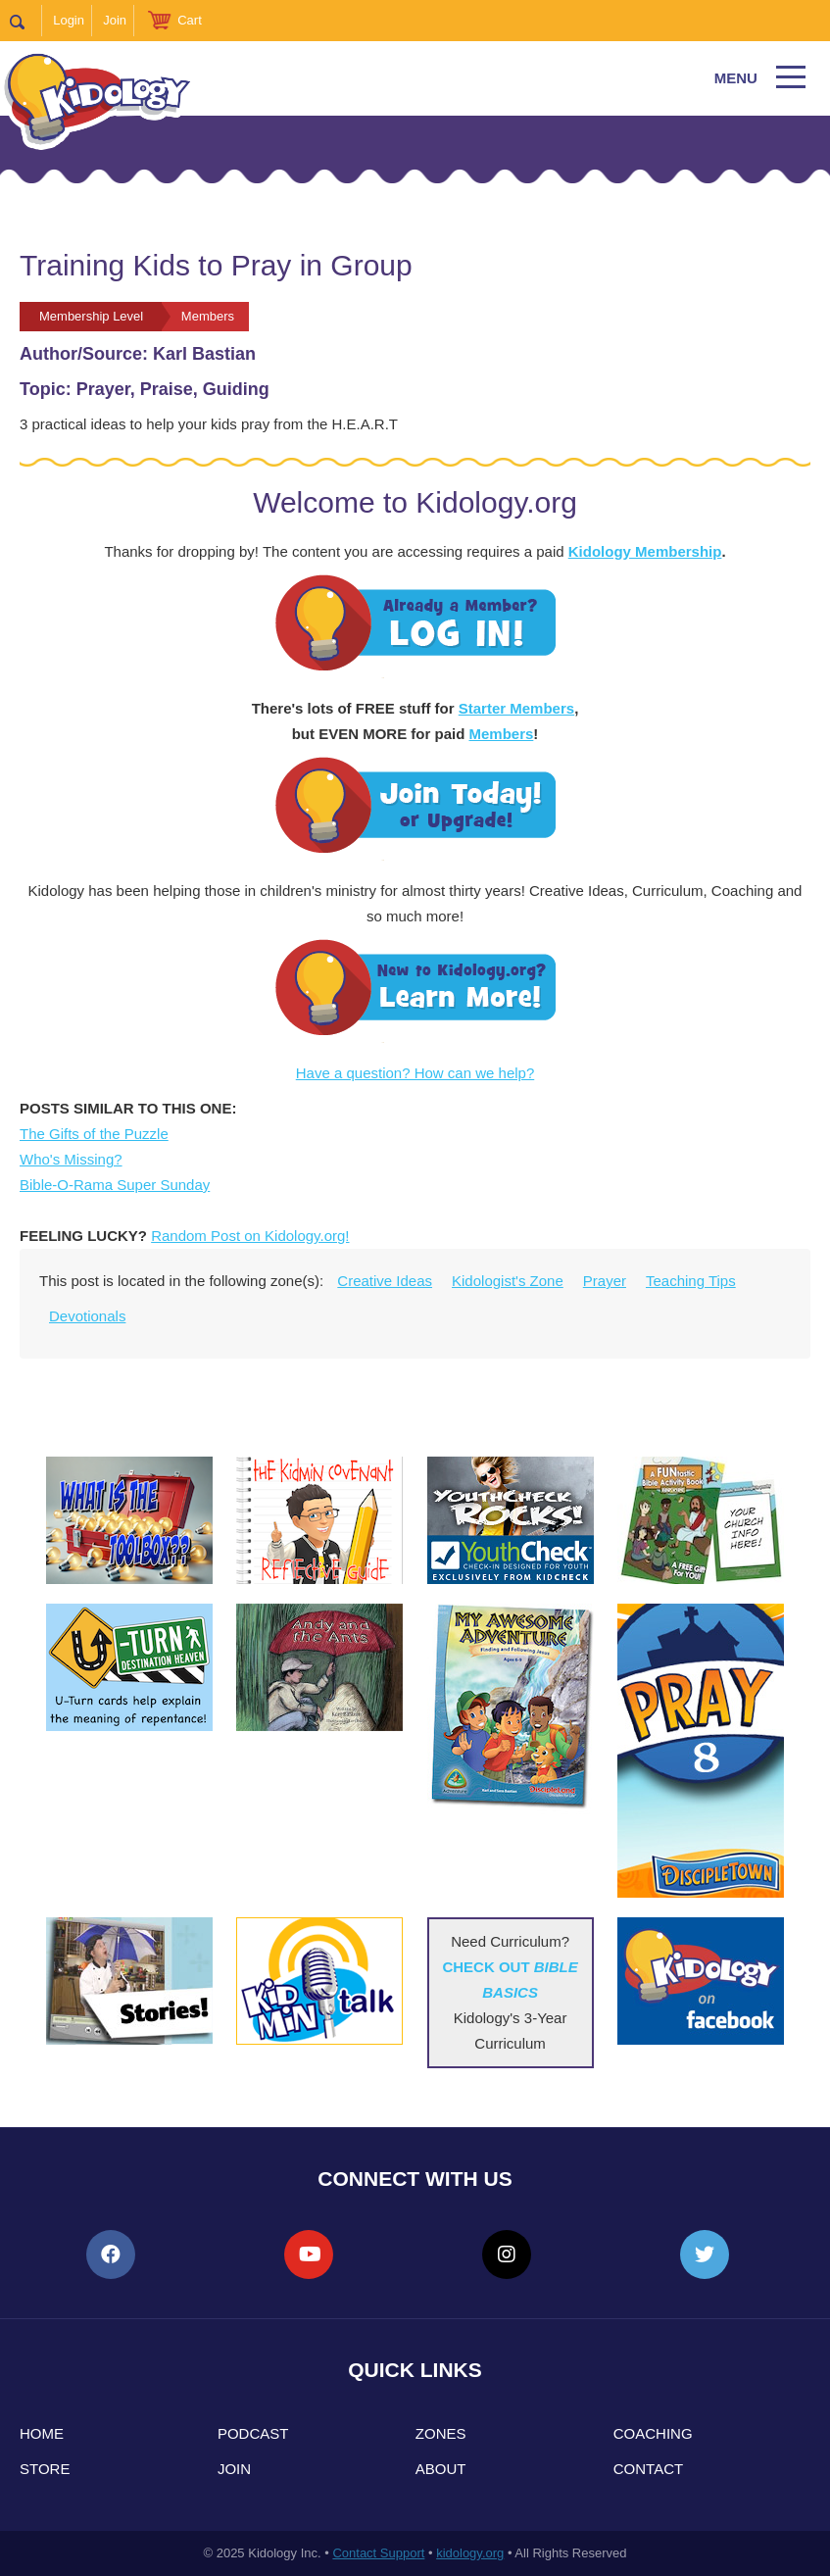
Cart (189, 20)
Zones (440, 2433)
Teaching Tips (691, 1280)
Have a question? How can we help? (415, 1073)
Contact (648, 2468)
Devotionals (87, 1316)
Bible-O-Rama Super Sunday (115, 1184)
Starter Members (516, 708)
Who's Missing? (71, 1159)
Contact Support (378, 2553)
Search (26, 20)
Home (42, 2433)
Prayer (604, 1280)
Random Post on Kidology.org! (250, 1235)
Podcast (253, 2433)
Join (114, 20)
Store (45, 2468)
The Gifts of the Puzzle (94, 1133)
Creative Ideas (384, 1280)
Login (68, 20)
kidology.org (470, 2553)
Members (500, 733)
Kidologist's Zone (507, 1280)
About (440, 2468)
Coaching (653, 2433)
